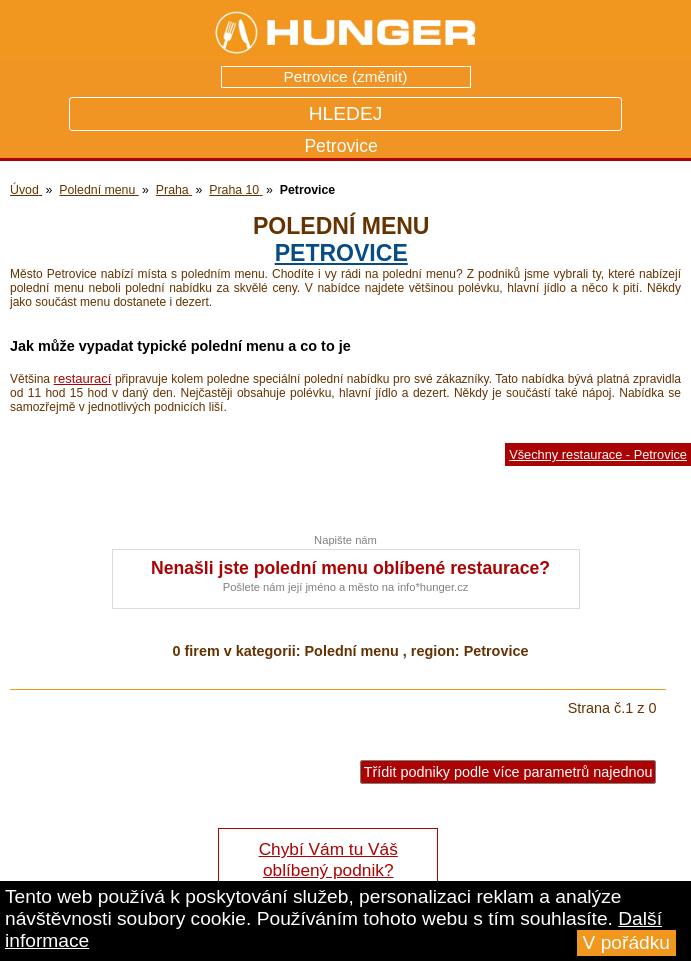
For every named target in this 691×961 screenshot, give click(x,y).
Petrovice (341, 253)
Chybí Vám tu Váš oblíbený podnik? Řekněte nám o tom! (327, 870)
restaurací (83, 378)
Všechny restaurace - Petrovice (598, 454)
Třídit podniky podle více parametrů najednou (508, 772)
